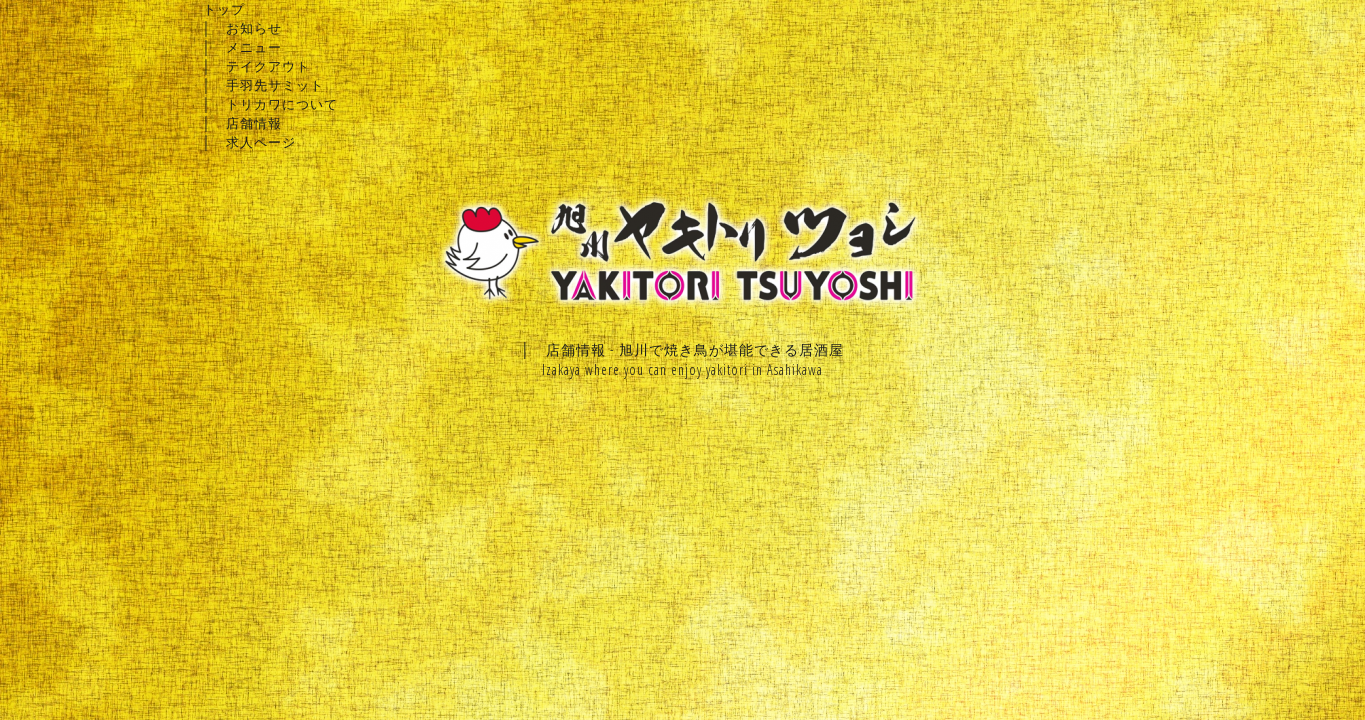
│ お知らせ (242, 28)
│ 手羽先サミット (263, 85)
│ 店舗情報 (242, 123)
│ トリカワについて (270, 104)
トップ (224, 9)
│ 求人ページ (249, 142)
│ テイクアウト (256, 66)
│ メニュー (242, 47)
